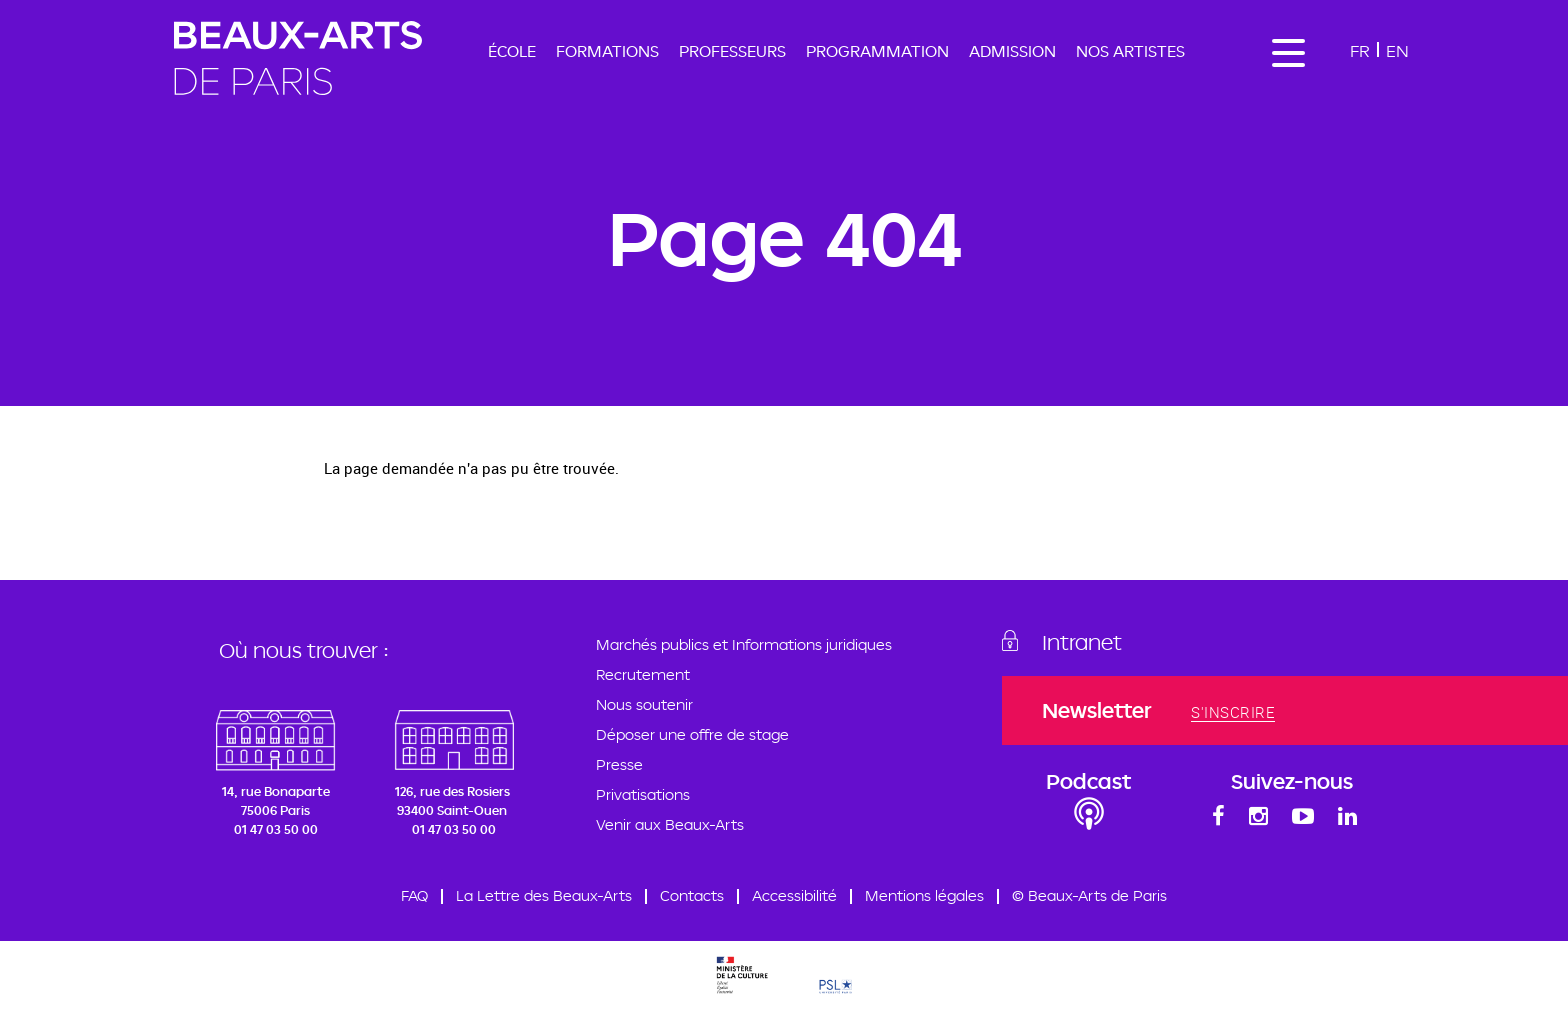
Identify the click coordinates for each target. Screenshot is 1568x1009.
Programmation (877, 51)
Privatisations (643, 794)
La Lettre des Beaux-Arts (544, 895)
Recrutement (643, 674)
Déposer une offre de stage (692, 734)
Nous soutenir (644, 704)
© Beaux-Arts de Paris (1089, 895)
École (512, 51)
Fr (1360, 50)
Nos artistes (1130, 51)
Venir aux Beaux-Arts (670, 824)
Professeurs (732, 51)
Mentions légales (924, 895)
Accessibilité (794, 895)
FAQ (414, 895)
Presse (619, 764)
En (1397, 50)
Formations (607, 51)
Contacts (692, 895)
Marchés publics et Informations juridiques (744, 644)
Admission (1012, 51)
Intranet (1082, 642)
